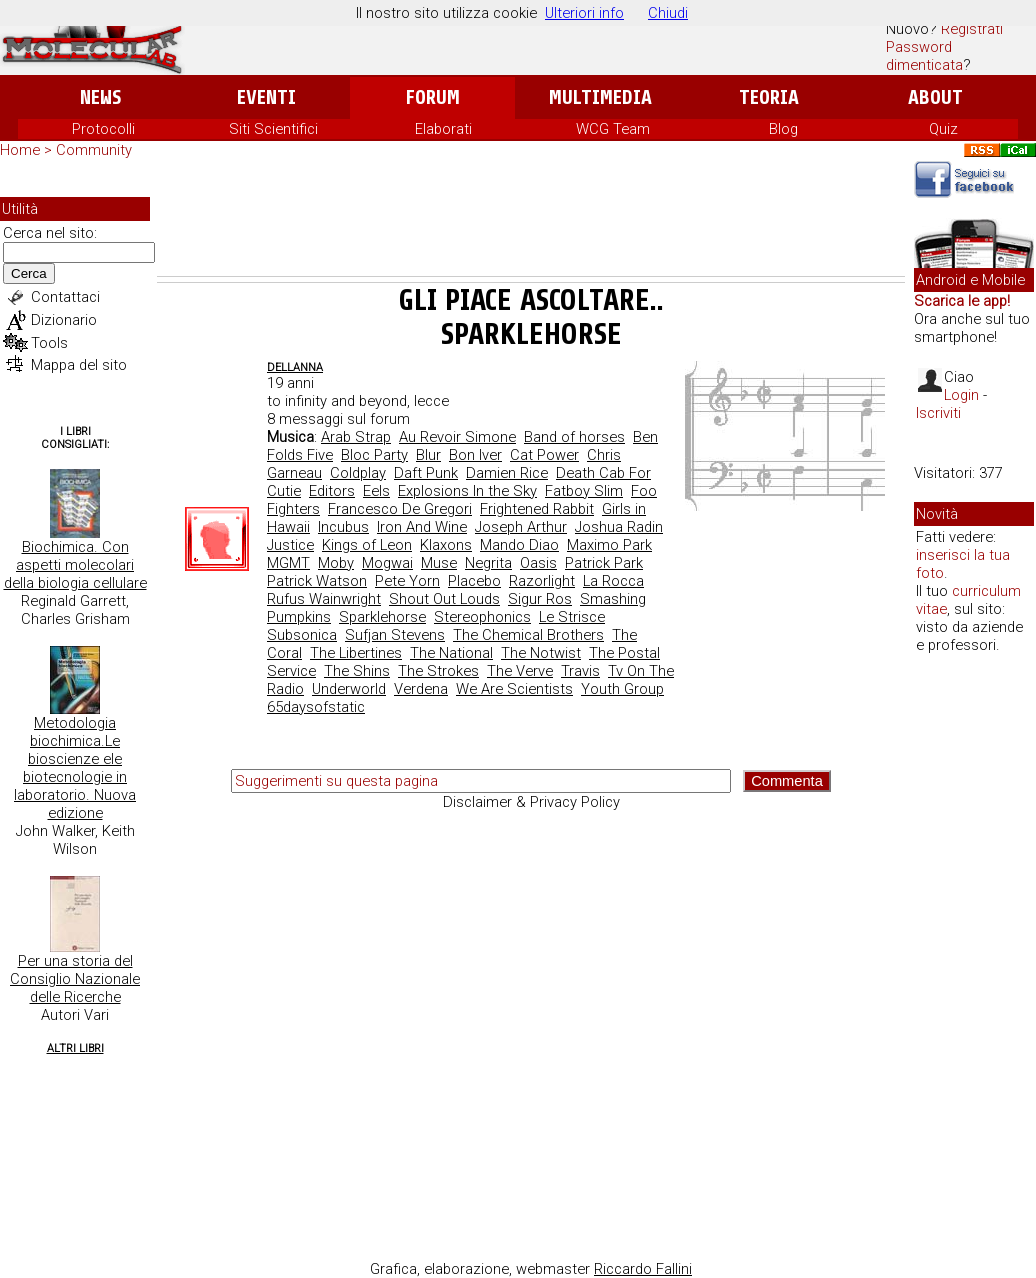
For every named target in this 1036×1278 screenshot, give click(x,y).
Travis (580, 671)
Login (961, 395)
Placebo (474, 581)
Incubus (343, 527)
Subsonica (302, 635)
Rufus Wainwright (324, 599)
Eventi (266, 97)
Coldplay (358, 473)
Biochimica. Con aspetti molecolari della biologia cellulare (75, 565)
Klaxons (446, 545)
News (100, 97)
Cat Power (544, 455)
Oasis (538, 563)
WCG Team (613, 129)
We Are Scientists (514, 689)
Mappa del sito (79, 365)
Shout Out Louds (444, 599)
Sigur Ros (540, 599)
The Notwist (541, 653)
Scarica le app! (962, 301)
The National (451, 653)
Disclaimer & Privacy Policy (531, 802)
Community (94, 150)
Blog (783, 129)
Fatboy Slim (584, 491)
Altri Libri (75, 1048)
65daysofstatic (316, 707)
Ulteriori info (584, 13)
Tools (49, 343)
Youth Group (622, 689)
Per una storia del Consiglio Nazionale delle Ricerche (75, 979)
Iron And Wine (422, 527)
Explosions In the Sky (467, 491)
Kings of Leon (367, 545)
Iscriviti (938, 413)
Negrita (488, 563)
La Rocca (613, 581)
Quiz (943, 129)
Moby (336, 563)
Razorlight (542, 581)
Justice (290, 545)
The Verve (520, 671)
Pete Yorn (407, 581)
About (935, 97)
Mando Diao (519, 545)
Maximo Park (609, 545)
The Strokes (438, 671)
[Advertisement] (531, 221)
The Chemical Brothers (528, 635)
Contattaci (65, 297)
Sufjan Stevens (395, 635)
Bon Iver (475, 455)
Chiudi (668, 13)
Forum (432, 97)
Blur (428, 455)
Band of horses (574, 437)
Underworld (349, 689)
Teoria (769, 97)
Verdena (421, 689)
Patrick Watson (317, 581)
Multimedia (600, 97)
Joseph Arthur (521, 527)
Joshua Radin (619, 527)
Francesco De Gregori (400, 509)
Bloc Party (374, 455)
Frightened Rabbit (537, 509)
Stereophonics (482, 617)
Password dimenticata (924, 56)
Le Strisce (572, 617)
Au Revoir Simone (457, 437)
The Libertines (356, 653)
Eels (376, 491)
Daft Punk (426, 473)
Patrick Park (604, 563)
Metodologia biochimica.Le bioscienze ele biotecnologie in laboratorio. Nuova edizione (75, 768)
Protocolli (103, 129)
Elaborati (443, 129)
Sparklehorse (382, 617)
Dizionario (64, 320)
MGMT (288, 563)
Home (20, 150)
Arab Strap (356, 437)
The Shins (357, 671)
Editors (332, 491)
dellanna (295, 367)
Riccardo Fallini (643, 1269)
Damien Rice (507, 473)
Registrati (972, 29)
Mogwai (387, 563)
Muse (439, 563)
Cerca (29, 273)
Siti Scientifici (273, 129)
